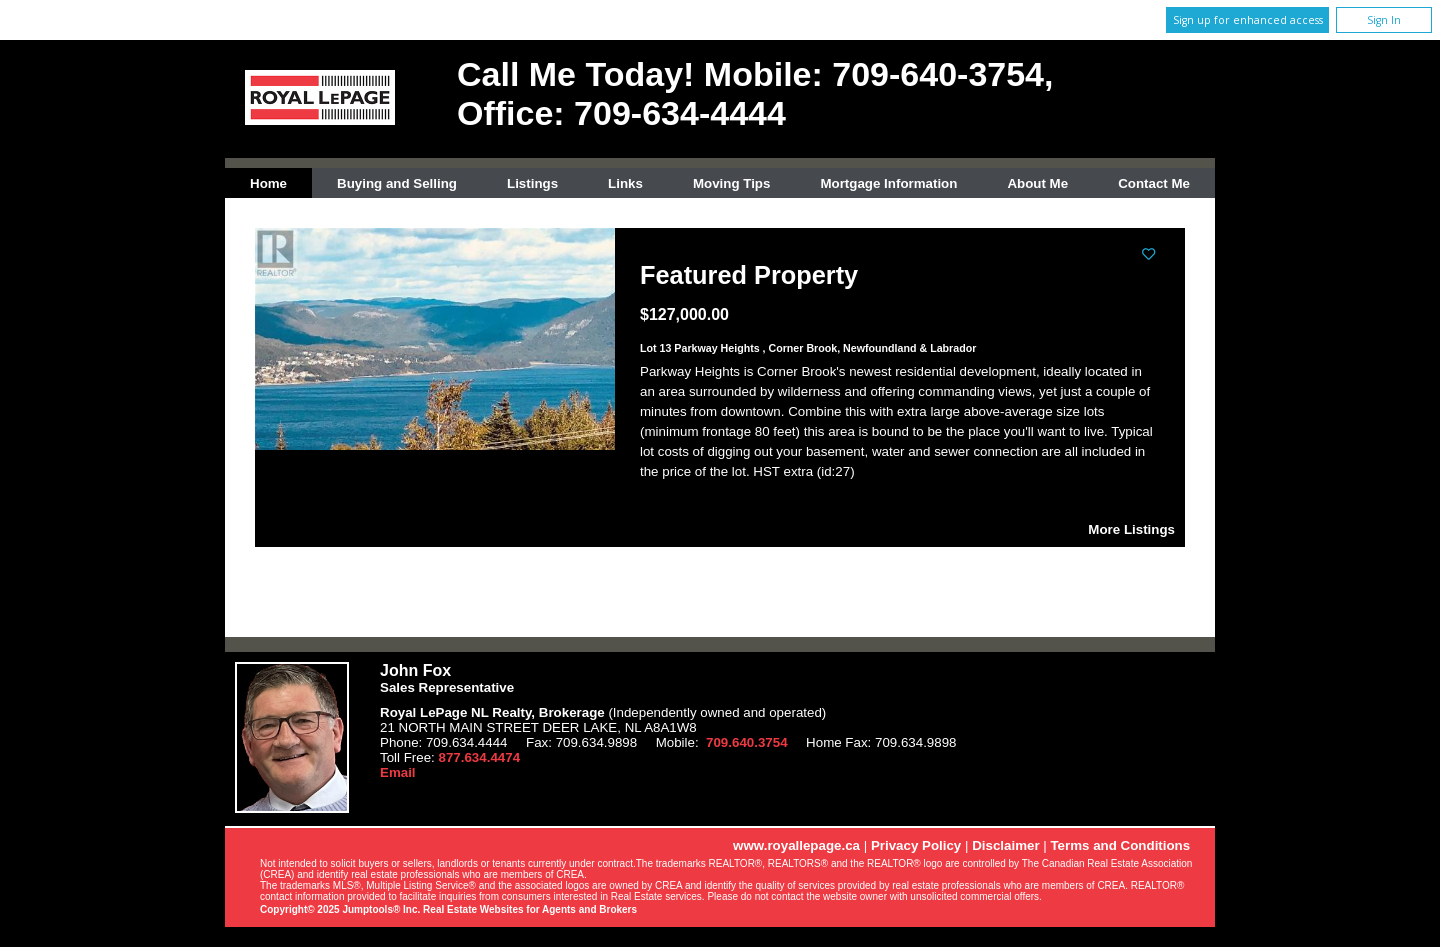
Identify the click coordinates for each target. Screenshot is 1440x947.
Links (625, 183)
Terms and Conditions (1120, 845)
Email (398, 772)
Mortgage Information (888, 183)
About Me (1037, 183)
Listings (532, 183)
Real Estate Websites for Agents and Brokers (530, 909)
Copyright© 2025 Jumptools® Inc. (340, 909)
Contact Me (1154, 183)
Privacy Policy (916, 845)
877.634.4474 (480, 757)
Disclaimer (1005, 845)
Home (268, 183)
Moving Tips (732, 183)
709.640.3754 (747, 742)
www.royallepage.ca (796, 845)
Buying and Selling (397, 183)
